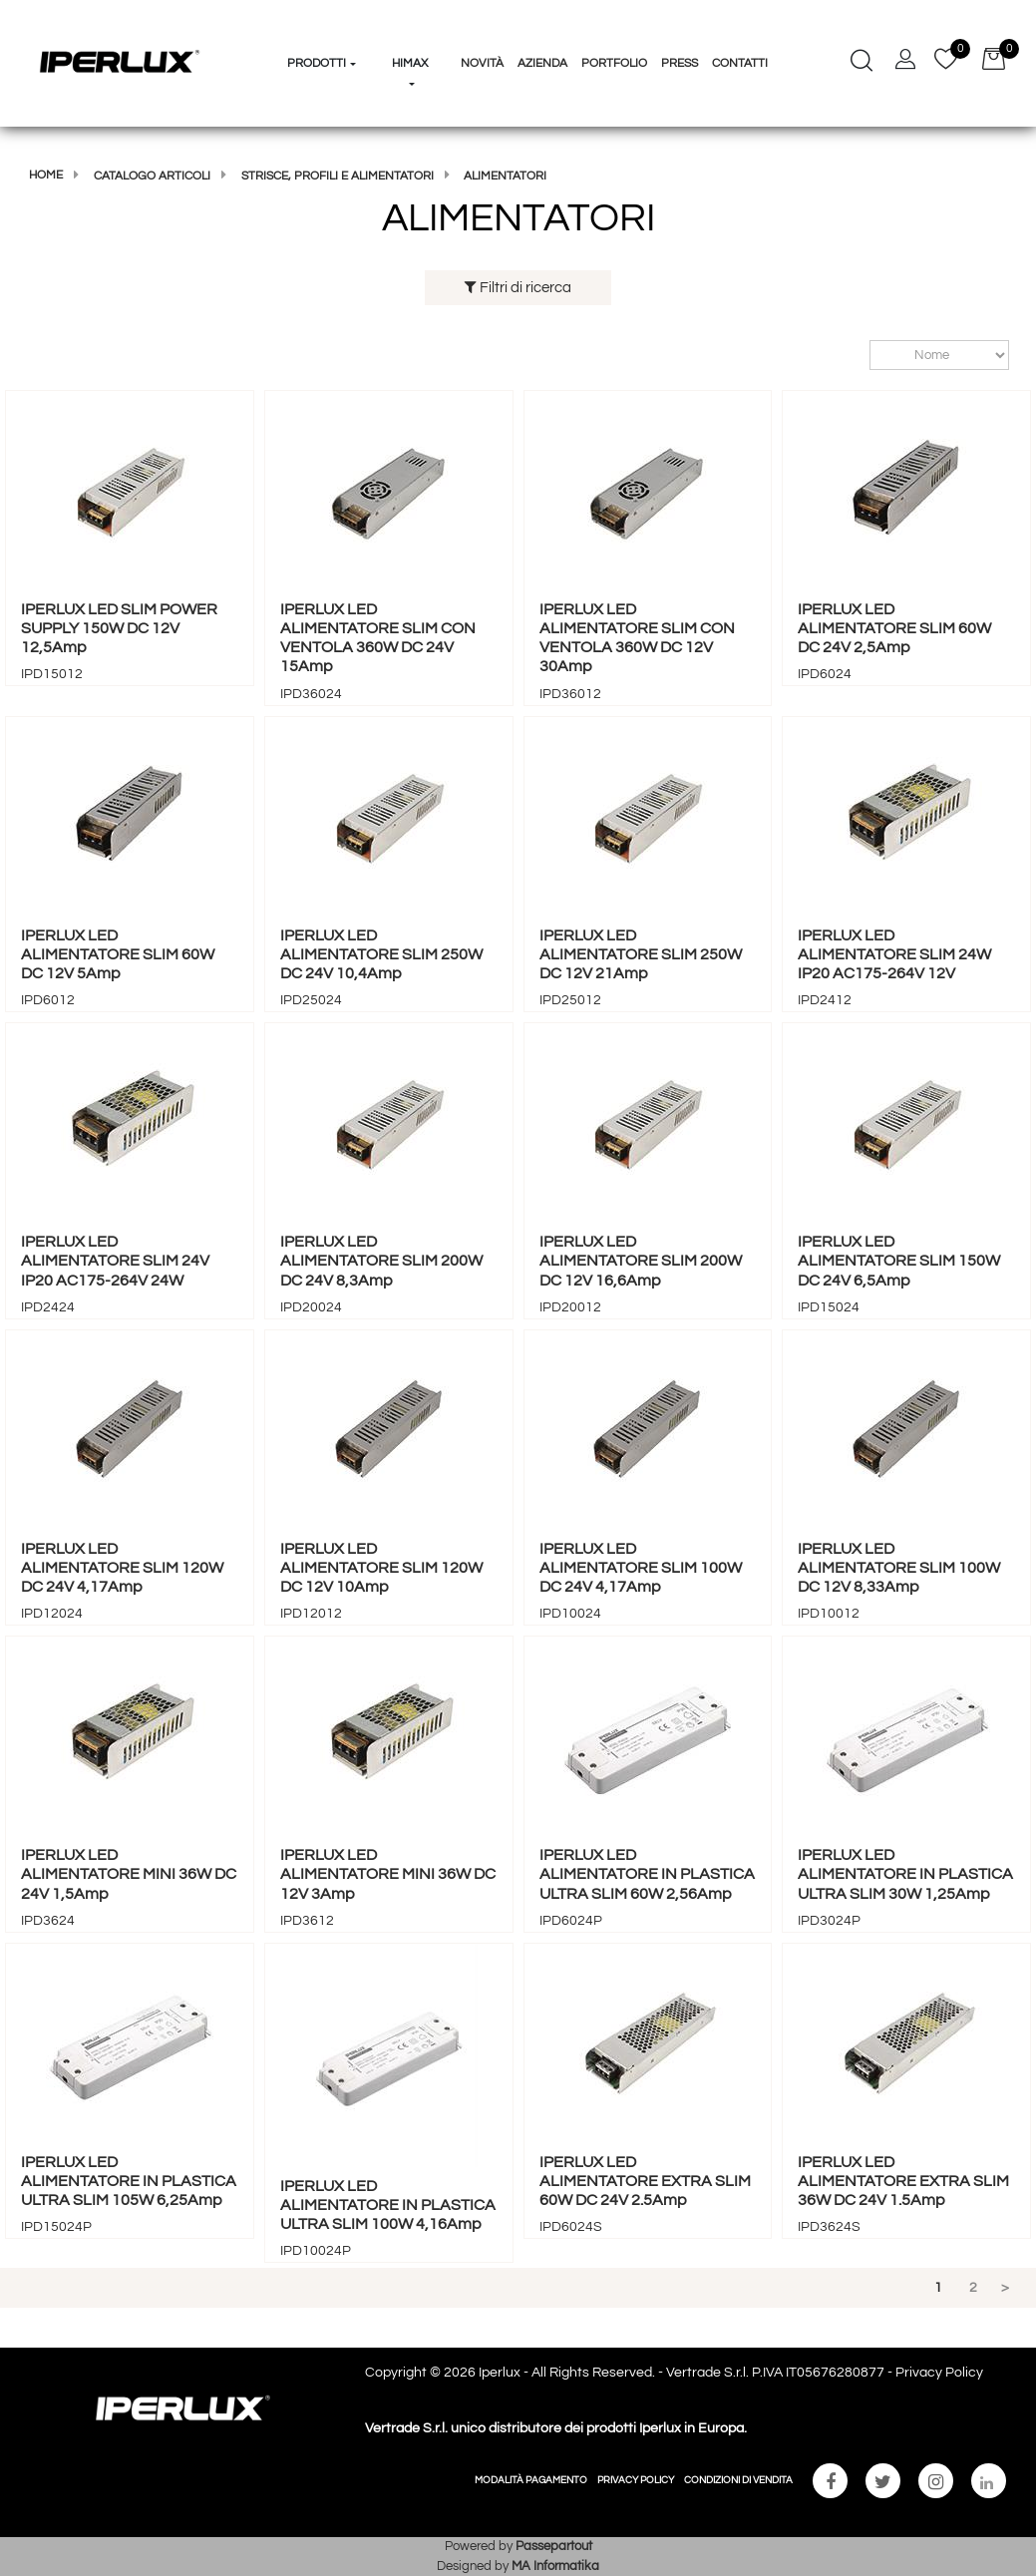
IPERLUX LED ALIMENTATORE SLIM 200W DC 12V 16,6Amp (640, 1261)
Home (46, 175)
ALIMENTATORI (505, 176)
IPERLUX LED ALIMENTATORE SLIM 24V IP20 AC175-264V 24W (115, 1261)
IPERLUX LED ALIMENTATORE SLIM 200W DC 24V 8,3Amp (381, 1261)
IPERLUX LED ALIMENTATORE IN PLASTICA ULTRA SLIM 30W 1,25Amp (905, 1874)
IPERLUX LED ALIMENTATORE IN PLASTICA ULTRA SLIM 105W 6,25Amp (128, 2181)
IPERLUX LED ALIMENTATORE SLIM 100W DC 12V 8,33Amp (899, 1568)
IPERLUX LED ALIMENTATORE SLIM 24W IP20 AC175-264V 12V (894, 954)
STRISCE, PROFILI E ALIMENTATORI (337, 176)
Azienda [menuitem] (542, 63)
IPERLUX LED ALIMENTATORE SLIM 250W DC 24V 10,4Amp (381, 954)
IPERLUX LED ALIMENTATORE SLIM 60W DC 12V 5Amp (117, 954)
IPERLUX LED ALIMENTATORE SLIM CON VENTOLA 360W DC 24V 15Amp (378, 638)
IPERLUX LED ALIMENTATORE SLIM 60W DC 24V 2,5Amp (894, 628)
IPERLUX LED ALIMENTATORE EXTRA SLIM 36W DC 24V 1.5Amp (903, 2181)
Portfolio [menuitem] (614, 63)
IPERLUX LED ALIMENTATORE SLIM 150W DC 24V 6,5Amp (899, 1261)
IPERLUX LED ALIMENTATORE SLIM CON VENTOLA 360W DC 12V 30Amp (637, 638)
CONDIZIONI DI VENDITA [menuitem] (738, 2480)
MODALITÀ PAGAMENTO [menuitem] (531, 2480)
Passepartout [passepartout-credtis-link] (554, 2546)
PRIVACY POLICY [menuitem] (635, 2480)
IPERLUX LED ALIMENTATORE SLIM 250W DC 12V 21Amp (640, 954)
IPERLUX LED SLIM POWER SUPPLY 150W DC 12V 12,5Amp (119, 628)
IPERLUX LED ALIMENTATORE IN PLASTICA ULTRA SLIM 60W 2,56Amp (647, 1874)
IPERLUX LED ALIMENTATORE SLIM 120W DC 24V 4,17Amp (122, 1568)
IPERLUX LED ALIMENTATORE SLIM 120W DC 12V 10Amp (381, 1568)
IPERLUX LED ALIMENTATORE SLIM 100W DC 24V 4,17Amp (640, 1568)
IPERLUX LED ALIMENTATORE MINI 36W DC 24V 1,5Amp (128, 1874)
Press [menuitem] (679, 63)
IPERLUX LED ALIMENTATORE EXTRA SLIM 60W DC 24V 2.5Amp (645, 2181)
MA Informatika (555, 2566)
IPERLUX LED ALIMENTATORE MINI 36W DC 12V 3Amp (388, 1874)
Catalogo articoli (152, 176)
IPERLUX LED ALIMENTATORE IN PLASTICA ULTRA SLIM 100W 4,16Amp (388, 2205)
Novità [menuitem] (482, 63)
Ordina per (860, 355)
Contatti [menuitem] (740, 63)
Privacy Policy (939, 2373)
